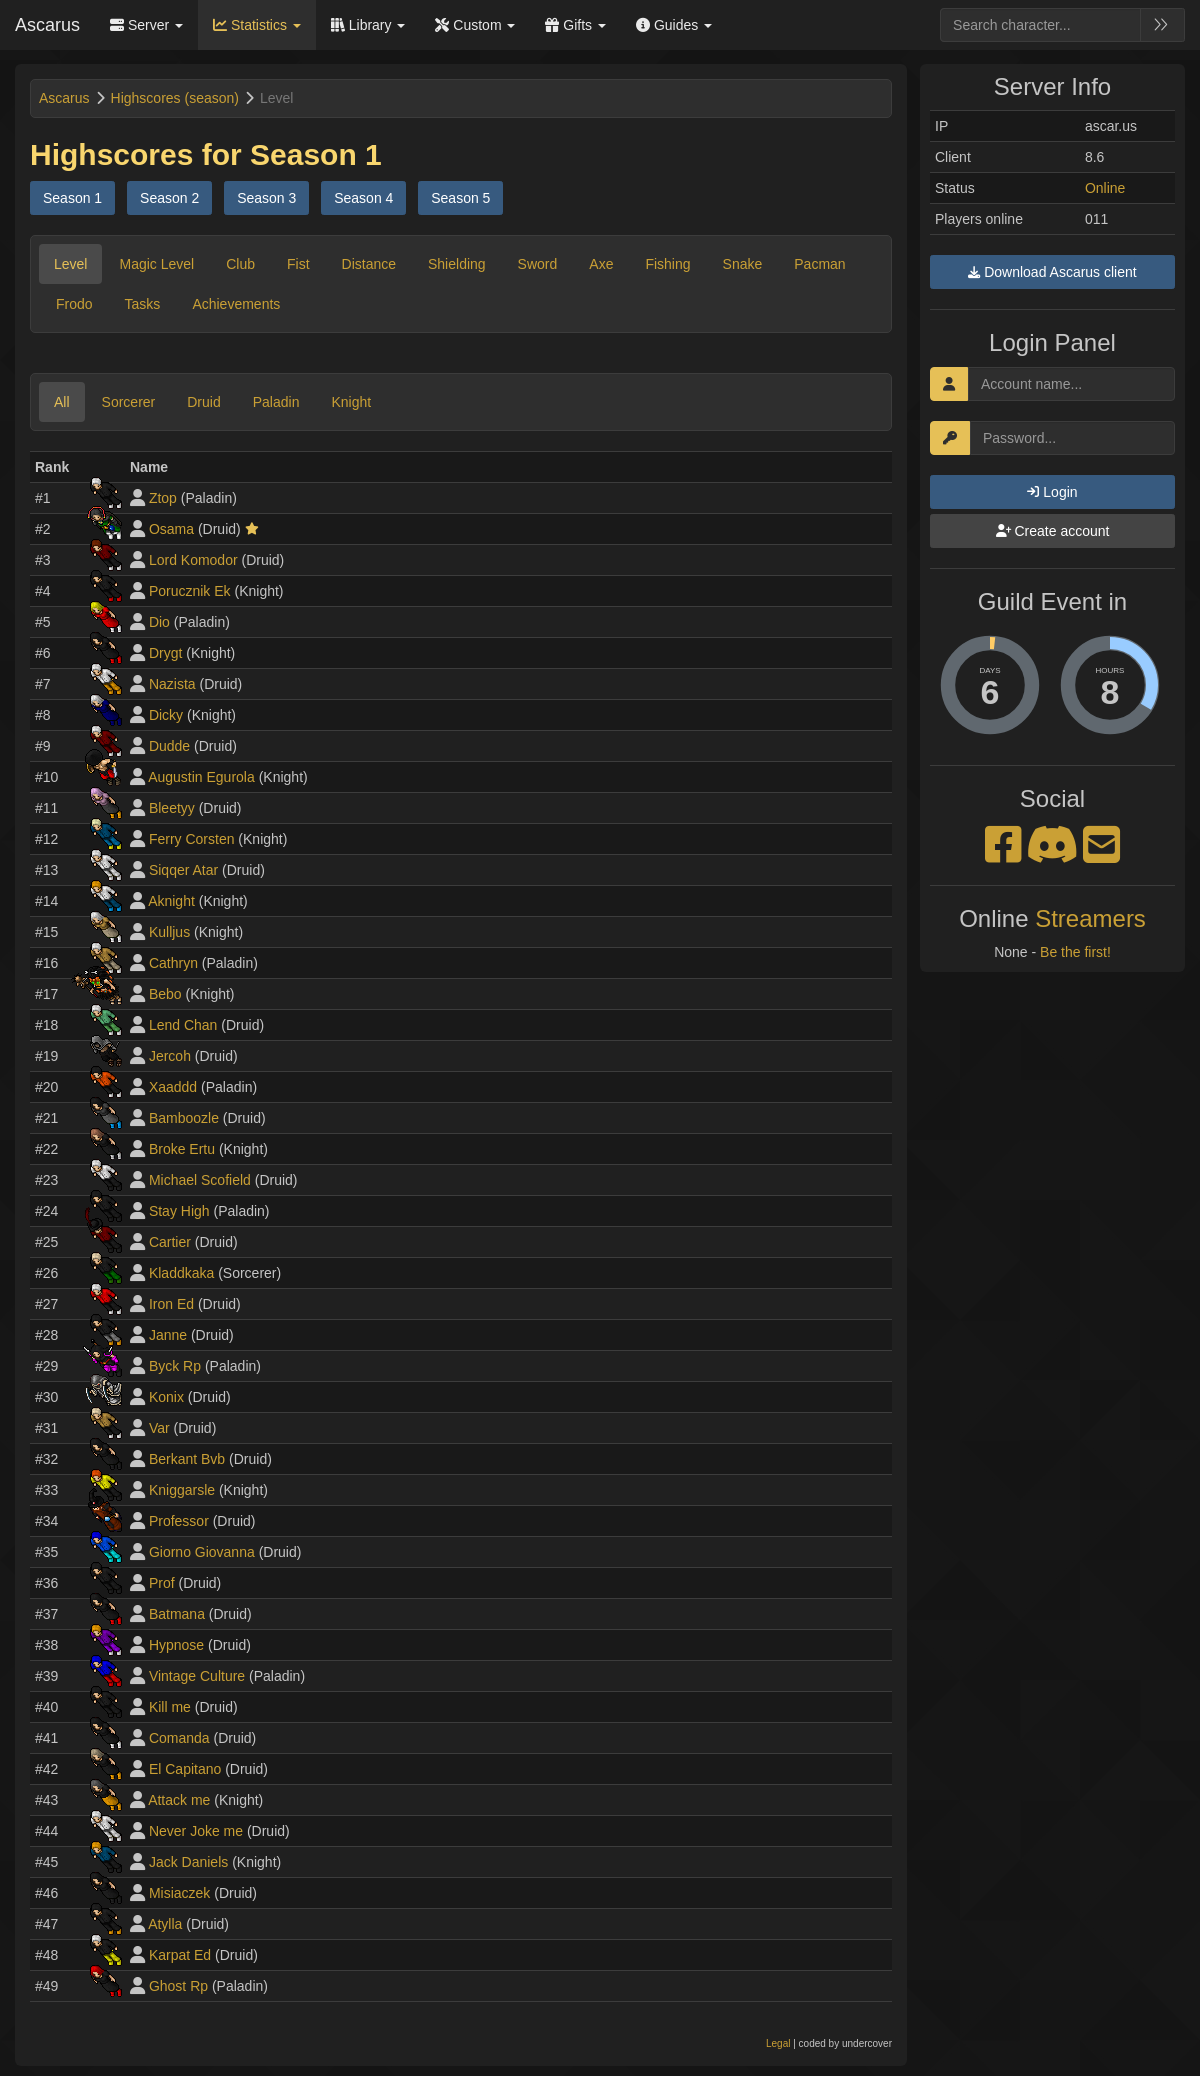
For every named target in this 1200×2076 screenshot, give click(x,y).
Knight (351, 402)
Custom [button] (475, 25)
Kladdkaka (181, 1273)
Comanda (179, 1738)
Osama (171, 529)
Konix (166, 1397)
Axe (601, 264)
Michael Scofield (200, 1180)
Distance (369, 264)
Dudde (169, 746)
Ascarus (47, 25)
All (62, 402)
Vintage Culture (197, 1676)
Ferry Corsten (192, 839)
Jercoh (170, 1056)
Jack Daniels (188, 1862)
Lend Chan (183, 1025)
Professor (179, 1521)
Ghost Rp (178, 1986)
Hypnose (176, 1645)
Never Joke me (196, 1831)
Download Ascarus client (1052, 272)
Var (159, 1428)
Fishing (667, 264)
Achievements (236, 304)
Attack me (179, 1800)
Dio (159, 622)
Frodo (74, 304)
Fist (298, 264)
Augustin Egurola (201, 777)
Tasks (143, 304)
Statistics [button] (257, 25)
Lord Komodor (193, 560)
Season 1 (72, 198)
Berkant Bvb (187, 1459)
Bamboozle (184, 1118)
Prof (162, 1583)
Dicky (166, 715)
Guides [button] (674, 25)
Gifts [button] (575, 25)
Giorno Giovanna (202, 1552)
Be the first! (1075, 952)
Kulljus (169, 932)
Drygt (165, 653)
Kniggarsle (182, 1490)
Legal (778, 2043)
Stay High (179, 1211)
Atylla (165, 1924)
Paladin (276, 402)
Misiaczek (179, 1893)
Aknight (171, 901)
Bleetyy (172, 808)
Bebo (165, 994)
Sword (538, 264)
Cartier (170, 1242)
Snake (743, 264)
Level (70, 264)
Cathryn (173, 963)
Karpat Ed (180, 1955)
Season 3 (266, 198)
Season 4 (363, 198)
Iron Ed (171, 1304)
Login (1052, 492)
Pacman (819, 264)
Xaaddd (173, 1087)
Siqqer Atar (183, 870)
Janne (168, 1335)
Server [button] (146, 25)
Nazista (172, 684)
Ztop (163, 498)
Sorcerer (129, 402)
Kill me (170, 1707)
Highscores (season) (175, 98)
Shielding (457, 264)
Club (240, 264)
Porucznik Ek (190, 591)
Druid (203, 402)
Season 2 (169, 198)
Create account (1053, 531)
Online (1105, 188)
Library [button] (368, 25)
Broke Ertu (182, 1149)
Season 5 (460, 198)
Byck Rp (175, 1366)
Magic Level (156, 264)
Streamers (1090, 918)
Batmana (177, 1614)
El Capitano (185, 1769)
